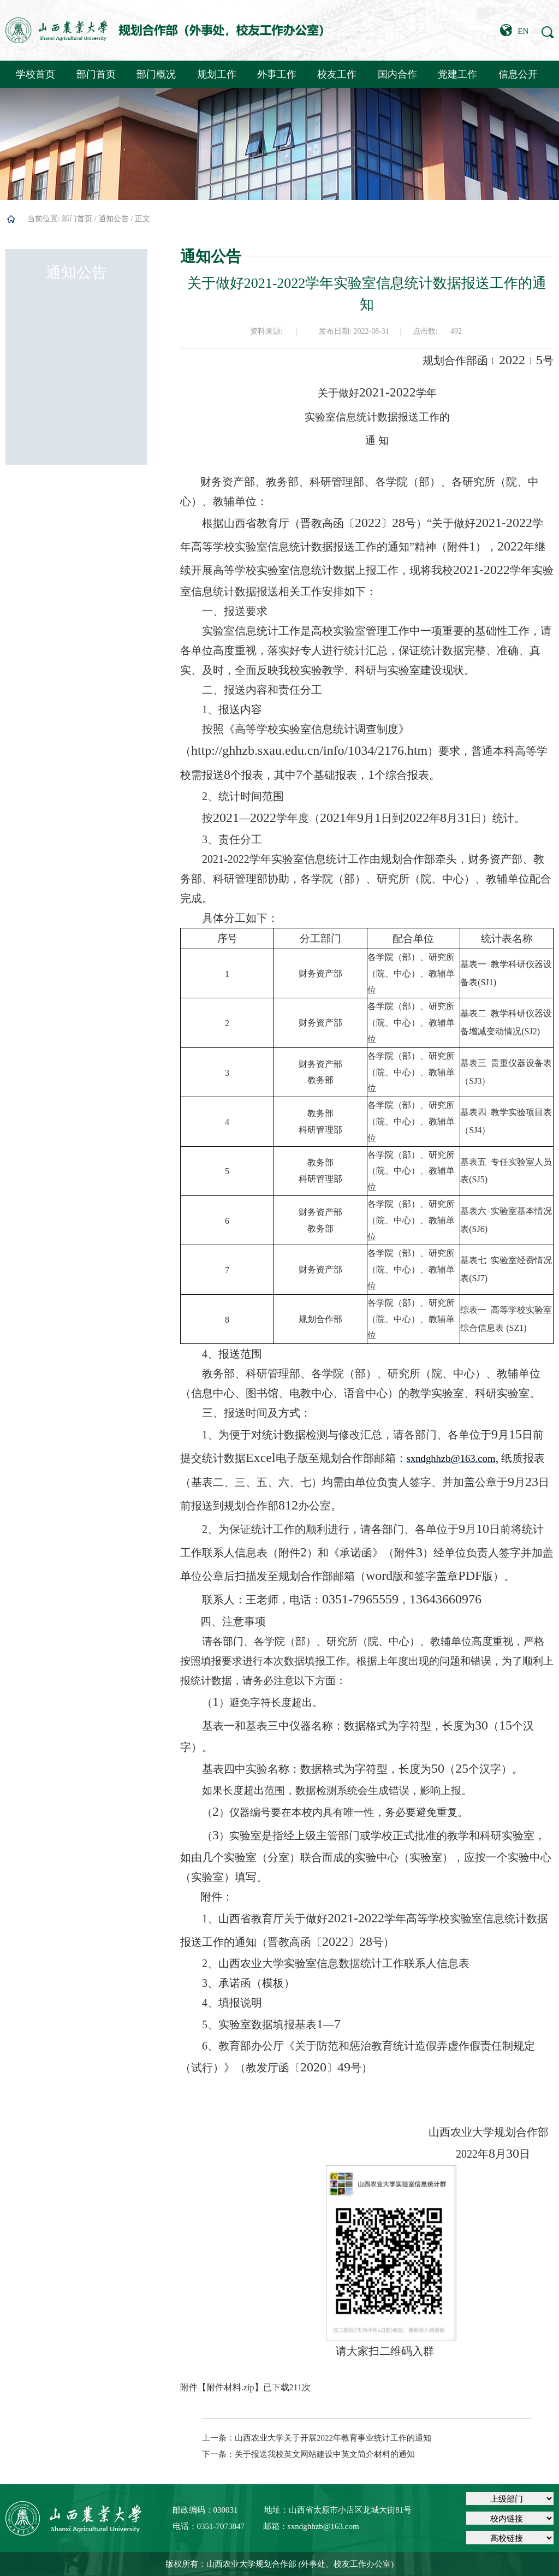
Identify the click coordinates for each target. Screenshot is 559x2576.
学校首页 (35, 74)
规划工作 (216, 74)
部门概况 (156, 74)
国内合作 (397, 74)
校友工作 (336, 74)
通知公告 (113, 219)
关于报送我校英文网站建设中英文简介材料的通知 (325, 2454)
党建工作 (457, 74)
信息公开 (518, 74)
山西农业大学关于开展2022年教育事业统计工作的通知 (333, 2437)
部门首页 (96, 74)
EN (514, 30)
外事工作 (276, 74)
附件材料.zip (230, 2387)
